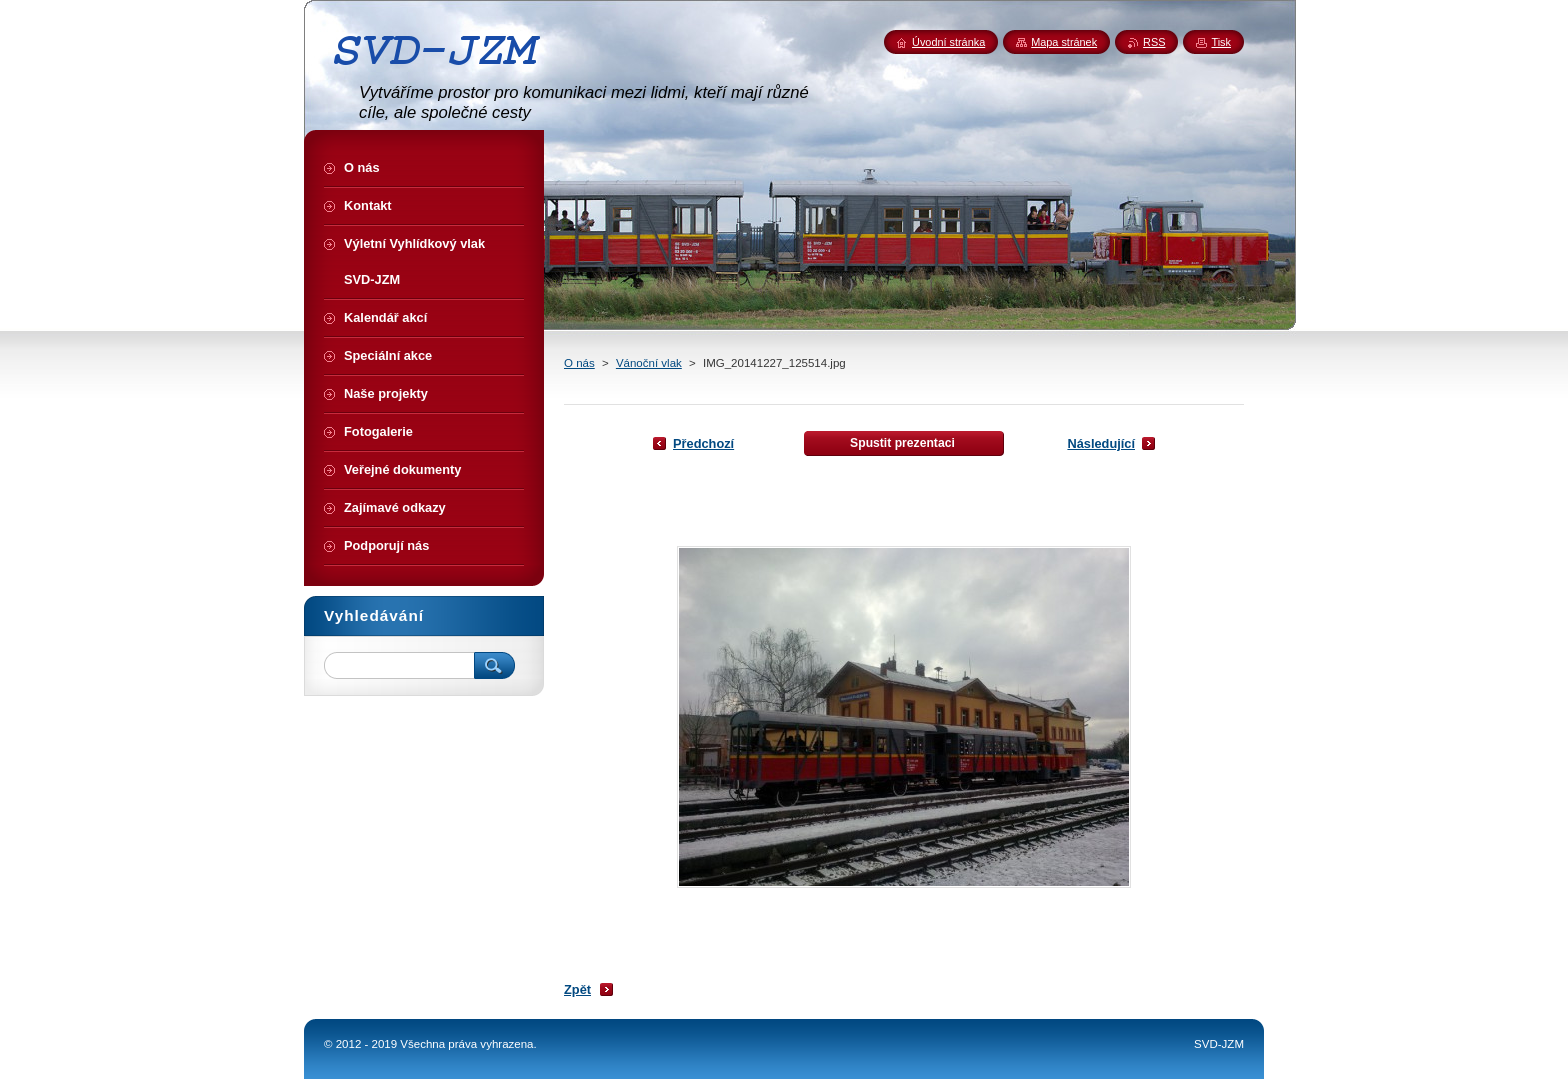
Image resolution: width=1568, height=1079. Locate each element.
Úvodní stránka (948, 42)
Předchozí (703, 443)
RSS (1154, 42)
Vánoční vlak (649, 363)
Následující (1101, 443)
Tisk (1221, 42)
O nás (579, 363)
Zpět (577, 989)
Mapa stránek (1064, 42)
